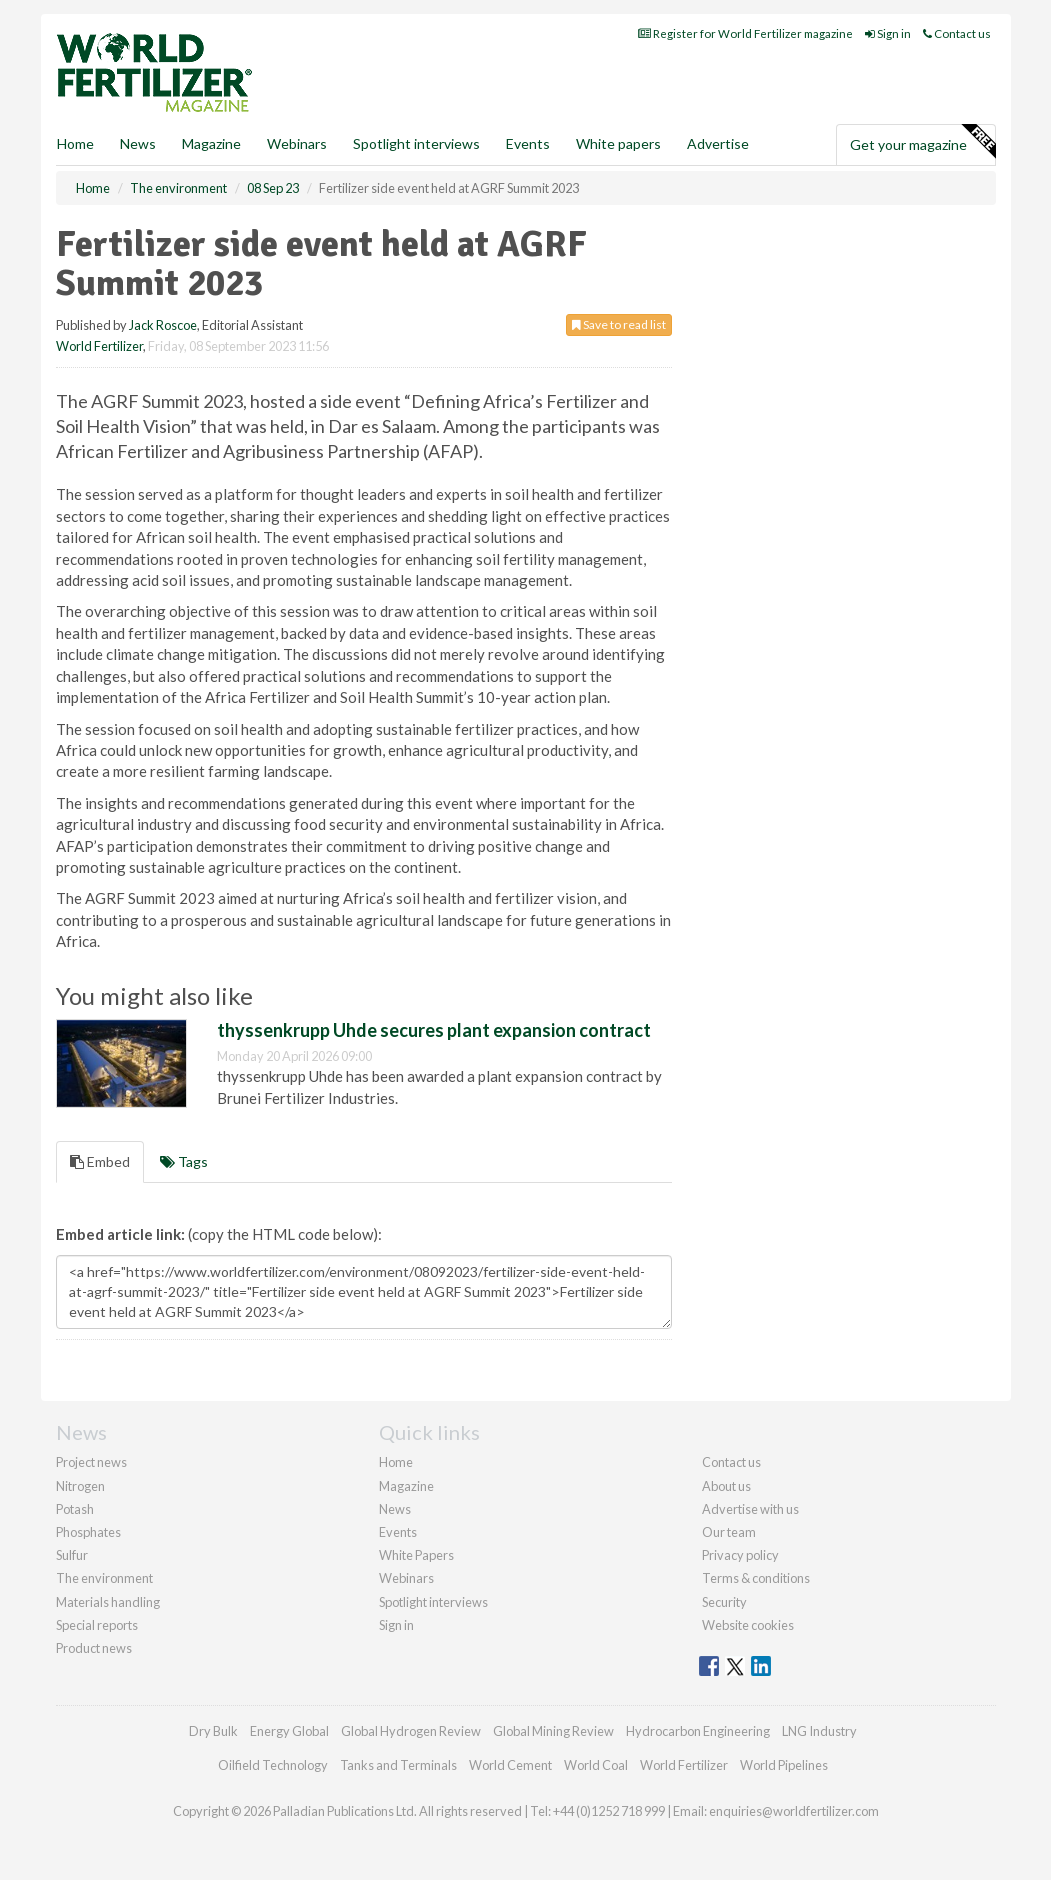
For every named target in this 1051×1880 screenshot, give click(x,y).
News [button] (138, 143)
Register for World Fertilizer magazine (745, 33)
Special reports (97, 1625)
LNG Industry (819, 1731)
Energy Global (289, 1731)
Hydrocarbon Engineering (698, 1731)
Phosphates (88, 1532)
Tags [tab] (184, 1161)
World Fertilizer (99, 346)
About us (726, 1486)
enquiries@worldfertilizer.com (794, 1811)
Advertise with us (750, 1509)
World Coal (596, 1765)
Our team (729, 1532)
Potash (75, 1509)
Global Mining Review (553, 1731)
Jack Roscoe (163, 325)
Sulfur (72, 1555)
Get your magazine (922, 142)
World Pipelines (784, 1765)
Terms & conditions (756, 1578)
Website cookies (748, 1625)
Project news (91, 1462)
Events (528, 143)
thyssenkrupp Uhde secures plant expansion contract (434, 1030)
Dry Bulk (213, 1731)
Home (75, 143)
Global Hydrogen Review (411, 1731)
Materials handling (108, 1602)
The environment (104, 1578)
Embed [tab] (100, 1161)
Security (724, 1602)
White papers (618, 143)
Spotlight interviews (416, 143)
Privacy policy (740, 1555)
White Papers (416, 1555)
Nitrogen (80, 1486)
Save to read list (619, 324)
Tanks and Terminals (398, 1765)
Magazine (211, 143)
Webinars (297, 143)
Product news (94, 1648)
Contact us (957, 33)
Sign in (888, 33)
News (395, 1509)
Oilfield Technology (273, 1765)
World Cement (510, 1765)
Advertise (718, 143)
